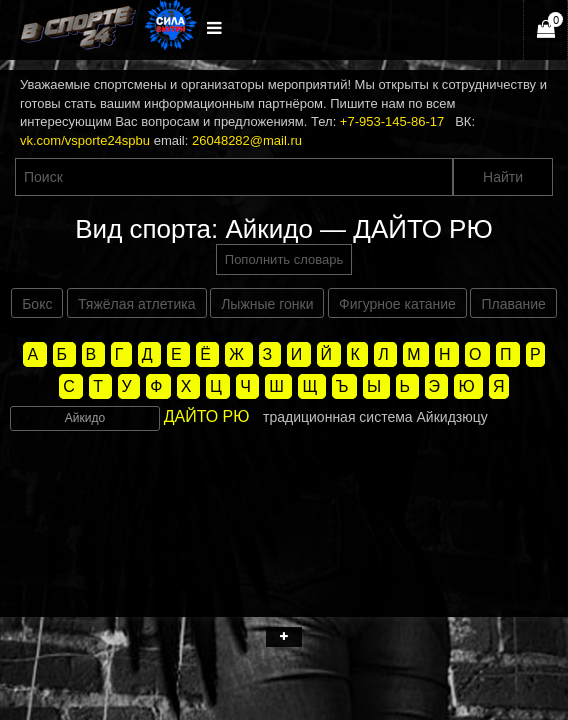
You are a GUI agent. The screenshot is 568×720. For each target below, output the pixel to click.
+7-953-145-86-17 (392, 121)
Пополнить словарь (284, 259)
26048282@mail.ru (247, 140)
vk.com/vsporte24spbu (85, 140)
